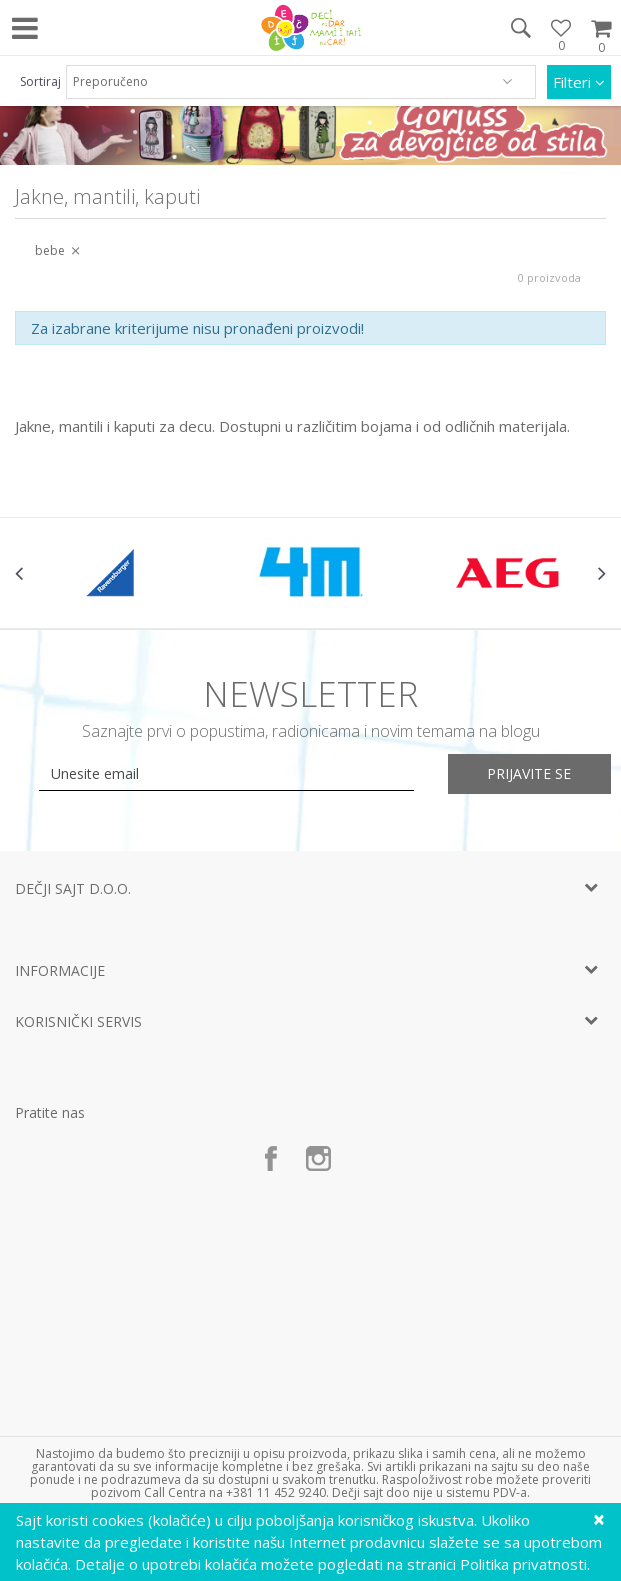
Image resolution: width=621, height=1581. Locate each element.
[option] (113, 573)
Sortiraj (40, 81)
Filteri (579, 82)
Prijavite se (530, 773)
